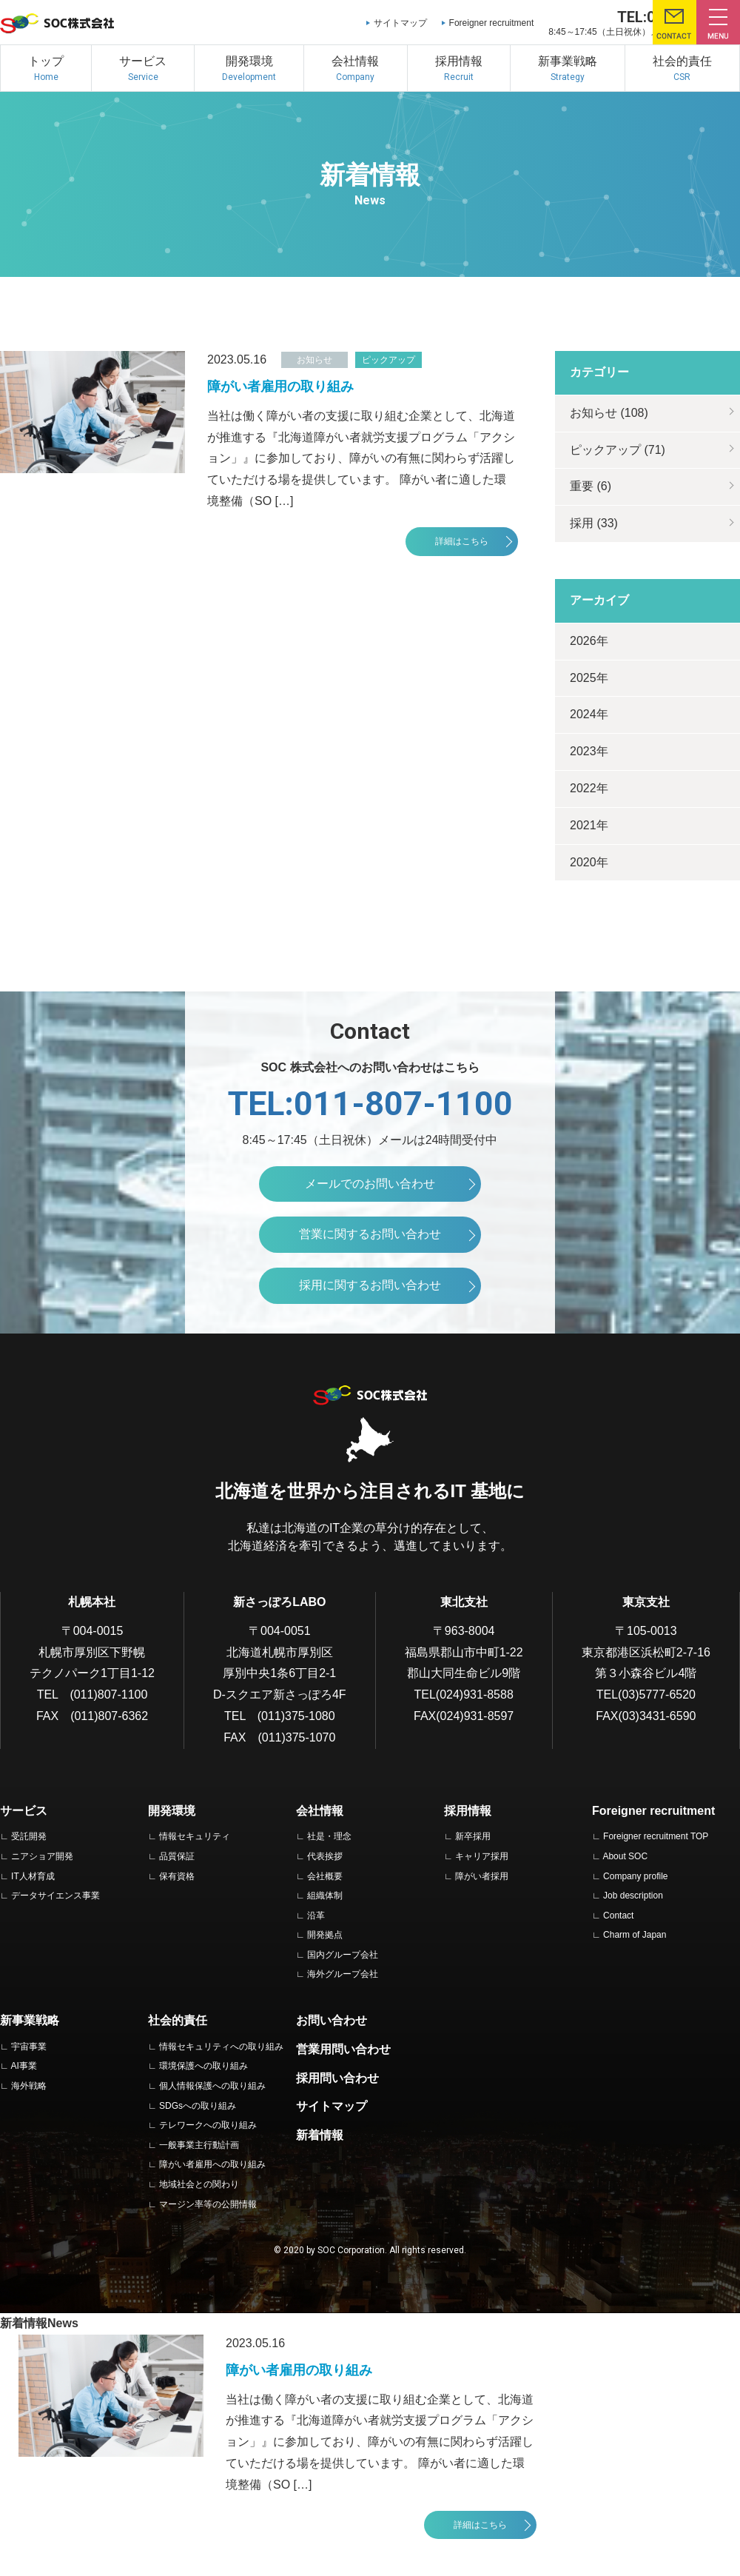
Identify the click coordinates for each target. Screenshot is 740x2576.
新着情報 (319, 2135)
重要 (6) (590, 486)
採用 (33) (594, 523)
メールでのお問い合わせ (370, 1183)
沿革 (316, 1915)
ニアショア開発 (42, 1856)
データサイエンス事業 (55, 1895)
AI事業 (23, 2066)
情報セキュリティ (194, 1836)
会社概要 (325, 1876)
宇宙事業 (29, 2046)
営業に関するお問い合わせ (370, 1234)
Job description (633, 1895)
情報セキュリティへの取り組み (221, 2046)
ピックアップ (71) (617, 450)
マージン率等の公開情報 (208, 2204)
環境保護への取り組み (203, 2066)
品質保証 (177, 1856)
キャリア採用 (481, 1856)
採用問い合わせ (337, 2078)
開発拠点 (325, 1935)
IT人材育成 (33, 1876)
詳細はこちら (461, 541)
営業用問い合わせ (343, 2049)
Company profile (635, 1876)
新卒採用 (473, 1836)
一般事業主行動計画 (199, 2145)
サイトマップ (400, 23)
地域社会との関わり (199, 2184)
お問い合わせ (331, 2020)
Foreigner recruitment (491, 23)
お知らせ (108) (609, 413)
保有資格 (177, 1876)
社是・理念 (329, 1836)
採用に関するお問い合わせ (370, 1285)
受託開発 (29, 1836)
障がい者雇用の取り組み (280, 386)
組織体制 (325, 1895)
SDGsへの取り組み (197, 2106)
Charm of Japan (634, 1935)
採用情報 (467, 1810)
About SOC (625, 1856)
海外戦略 (29, 2086)
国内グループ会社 (342, 1955)
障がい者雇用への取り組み (212, 2164)
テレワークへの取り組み (208, 2125)
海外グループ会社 (342, 1974)
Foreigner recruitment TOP (655, 1836)
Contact (618, 1915)
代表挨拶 (325, 1856)
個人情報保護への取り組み (212, 2086)
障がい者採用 (481, 1876)
